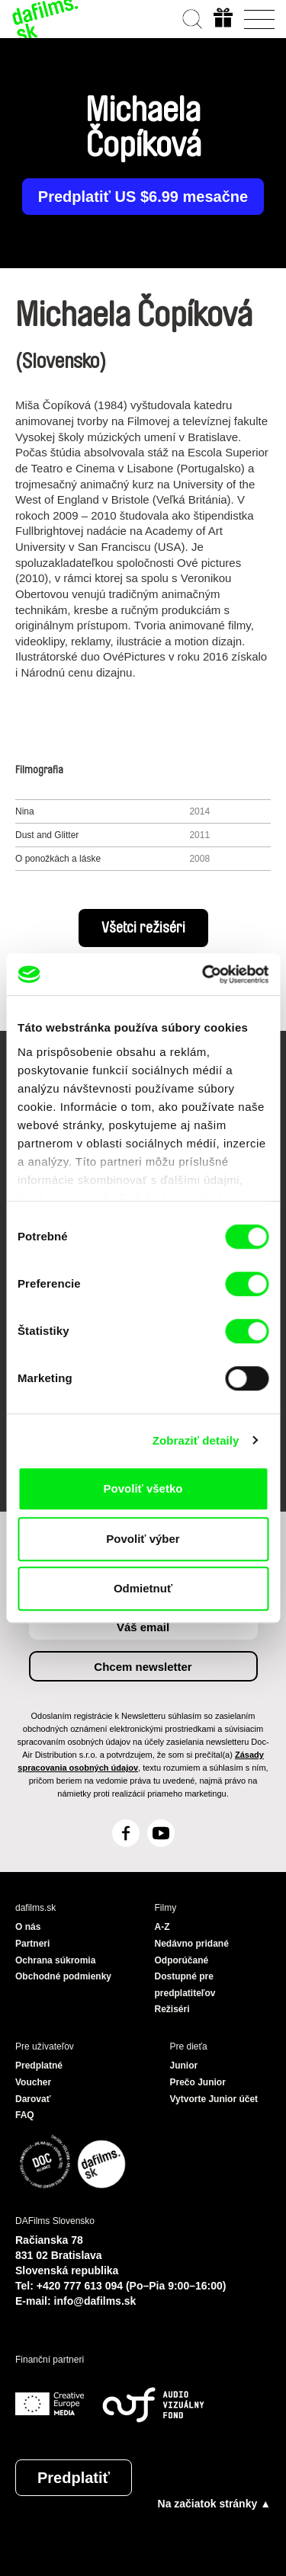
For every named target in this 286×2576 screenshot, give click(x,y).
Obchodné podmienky (63, 1976)
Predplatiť (73, 2477)
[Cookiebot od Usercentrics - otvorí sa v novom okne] (203, 974)
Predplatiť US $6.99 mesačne (143, 196)
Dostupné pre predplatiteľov (185, 1984)
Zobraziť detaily (196, 1440)
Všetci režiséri (143, 928)
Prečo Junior (198, 2082)
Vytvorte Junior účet (214, 2099)
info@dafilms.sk (95, 2301)
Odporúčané (182, 1960)
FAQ (24, 2115)
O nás (27, 1927)
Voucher (33, 2082)
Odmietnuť (143, 1588)
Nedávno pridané (192, 1943)
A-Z (162, 1927)
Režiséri (172, 2009)
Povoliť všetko (143, 1488)
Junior (184, 2065)
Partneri (32, 1943)
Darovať (32, 2099)
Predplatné (39, 2065)
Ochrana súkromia (55, 1960)
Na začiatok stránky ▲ (214, 2504)
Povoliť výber (142, 1538)
